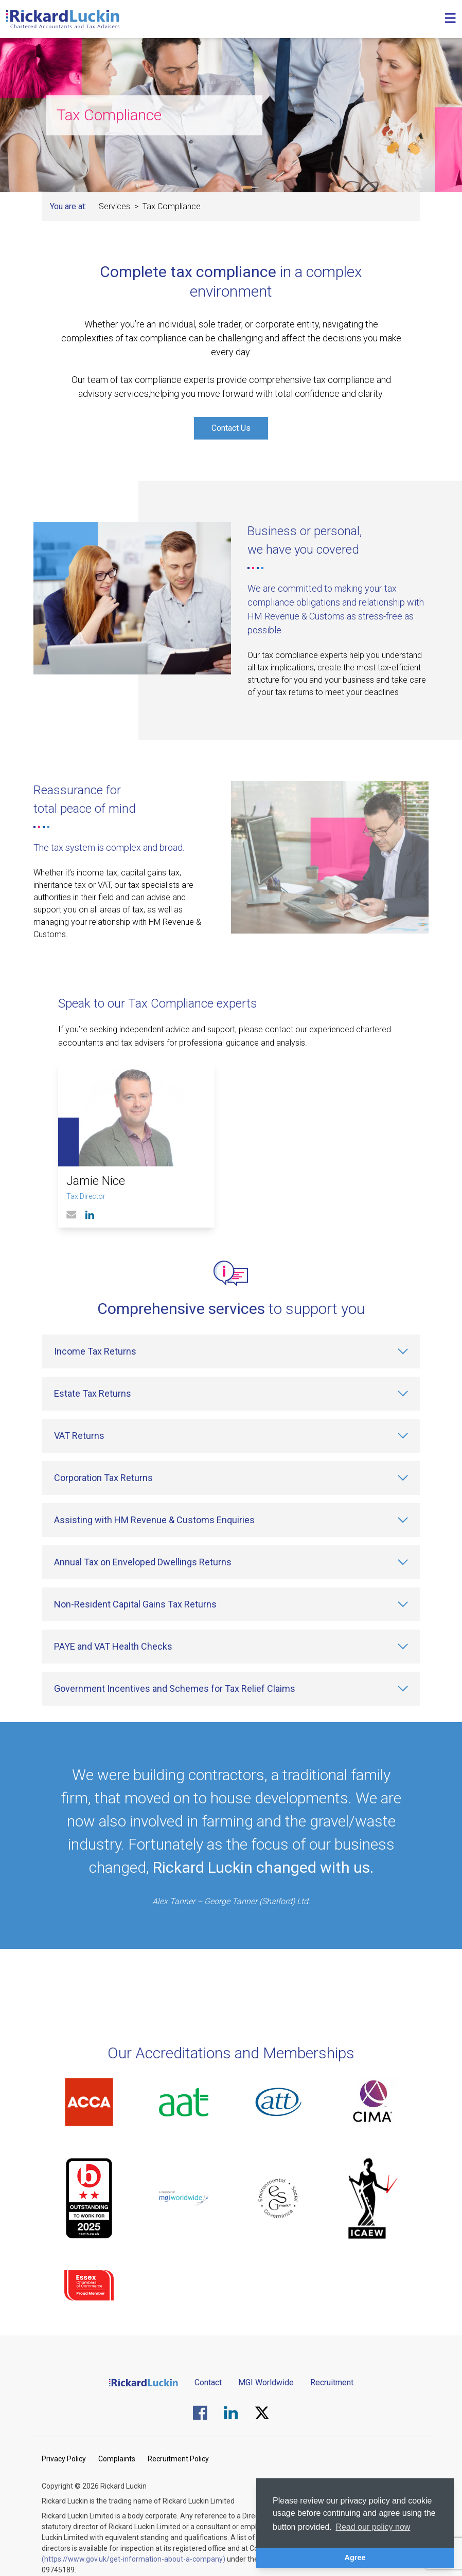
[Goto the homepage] (62, 19)
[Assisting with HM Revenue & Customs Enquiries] (231, 1520)
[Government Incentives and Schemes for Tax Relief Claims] (231, 1689)
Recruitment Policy (178, 2459)
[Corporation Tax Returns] (231, 1478)
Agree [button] (355, 2557)
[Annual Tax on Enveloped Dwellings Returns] (231, 1562)
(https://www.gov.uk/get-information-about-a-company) (133, 2559)
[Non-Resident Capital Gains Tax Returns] (231, 1604)
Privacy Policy (64, 2459)
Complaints (116, 2459)
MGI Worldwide (266, 2382)
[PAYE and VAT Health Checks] (231, 1647)
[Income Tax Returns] (231, 1351)
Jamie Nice (95, 1181)
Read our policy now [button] (372, 2527)
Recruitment (331, 2382)
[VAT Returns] (231, 1436)
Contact (208, 2382)
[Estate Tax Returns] (231, 1394)
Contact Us (231, 428)
